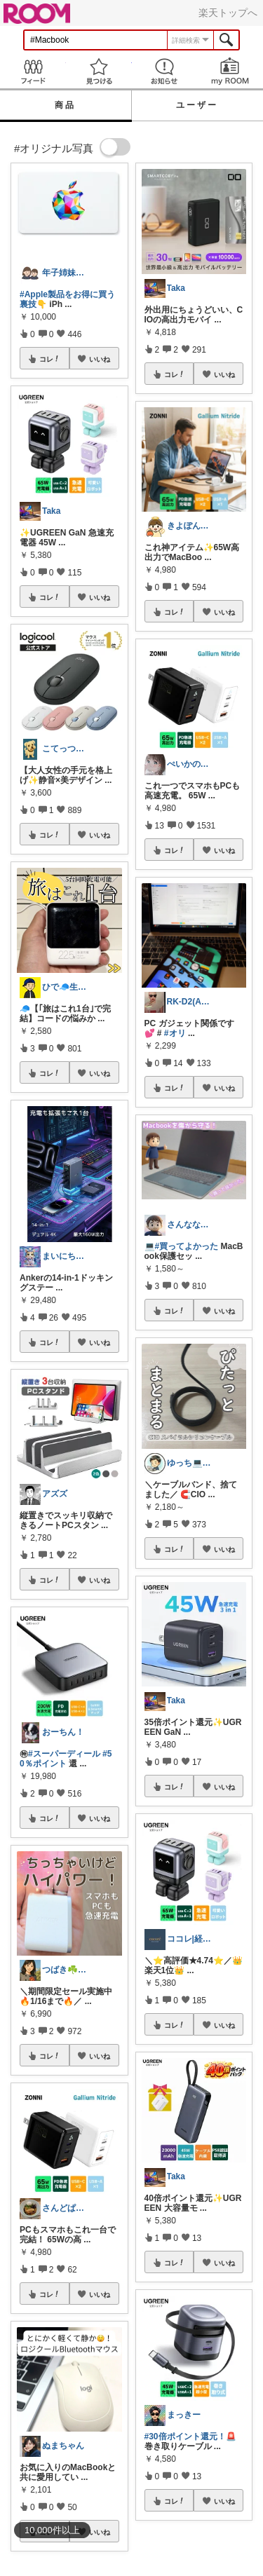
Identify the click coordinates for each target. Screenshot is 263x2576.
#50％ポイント (66, 1759)
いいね (99, 358)
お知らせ (165, 71)
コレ (49, 358)
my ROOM (230, 71)
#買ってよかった (187, 1246)
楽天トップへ (227, 12)
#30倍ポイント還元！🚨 (190, 2436)
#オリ (175, 1033)
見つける (99, 71)
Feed (33, 71)
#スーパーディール (64, 1754)
